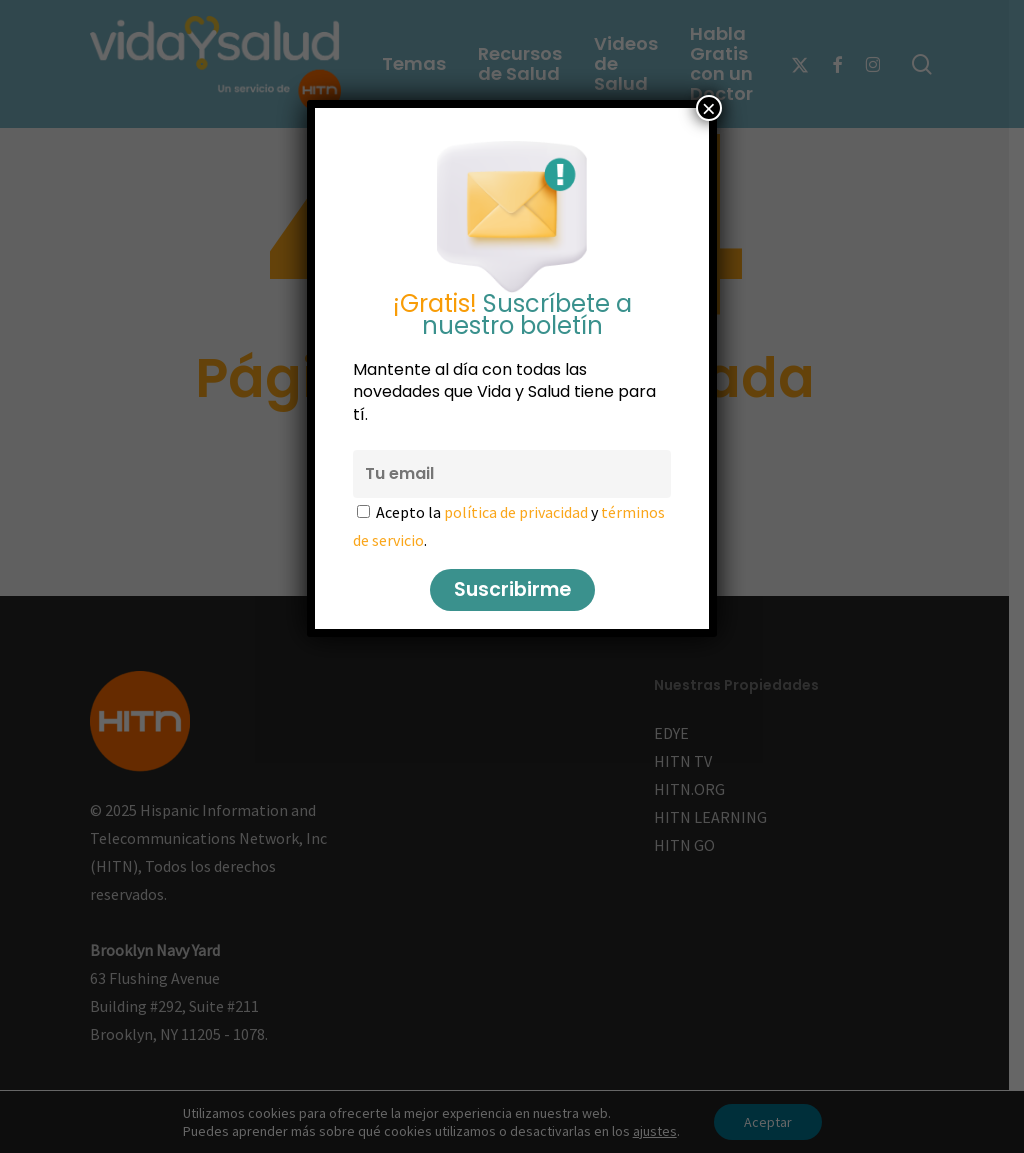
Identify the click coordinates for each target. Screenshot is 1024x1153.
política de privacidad (516, 512)
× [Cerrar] (709, 108)
